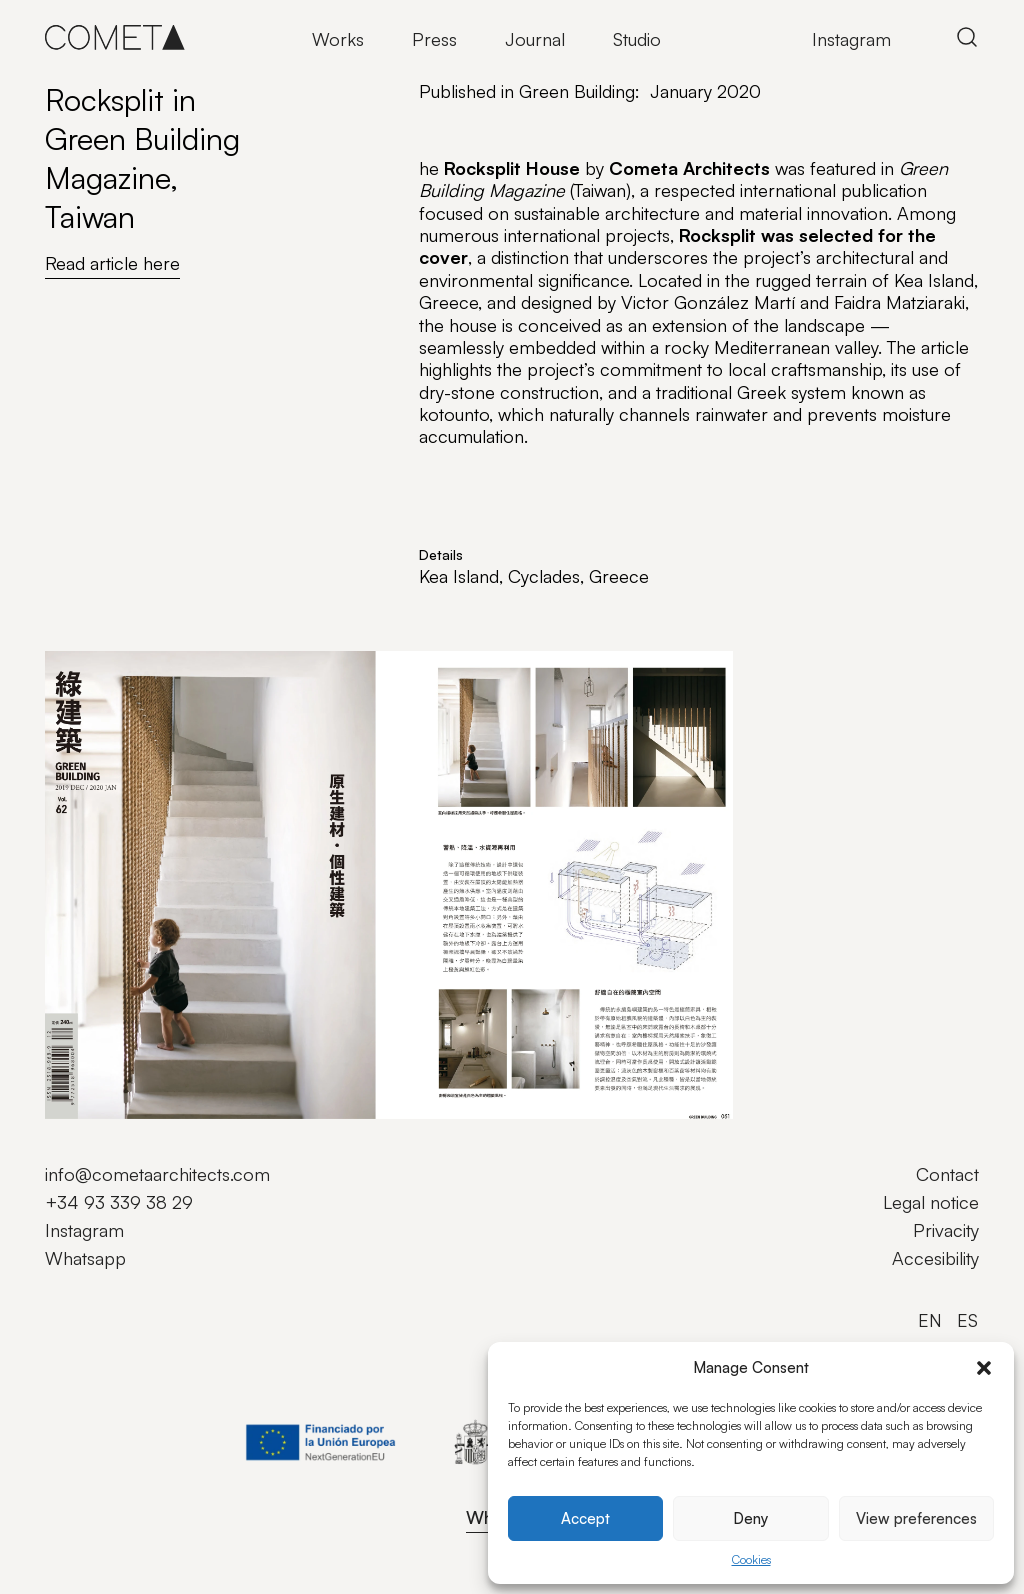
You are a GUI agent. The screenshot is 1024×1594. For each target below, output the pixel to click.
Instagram (851, 39)
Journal (535, 39)
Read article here (112, 263)
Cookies (751, 1559)
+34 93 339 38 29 (119, 1202)
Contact (947, 1174)
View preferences (916, 1518)
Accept (585, 1518)
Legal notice (931, 1202)
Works (338, 39)
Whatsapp (85, 1258)
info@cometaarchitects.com (157, 1174)
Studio (637, 39)
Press (434, 39)
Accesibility (935, 1258)
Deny (750, 1518)
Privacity (946, 1230)
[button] (984, 1368)
